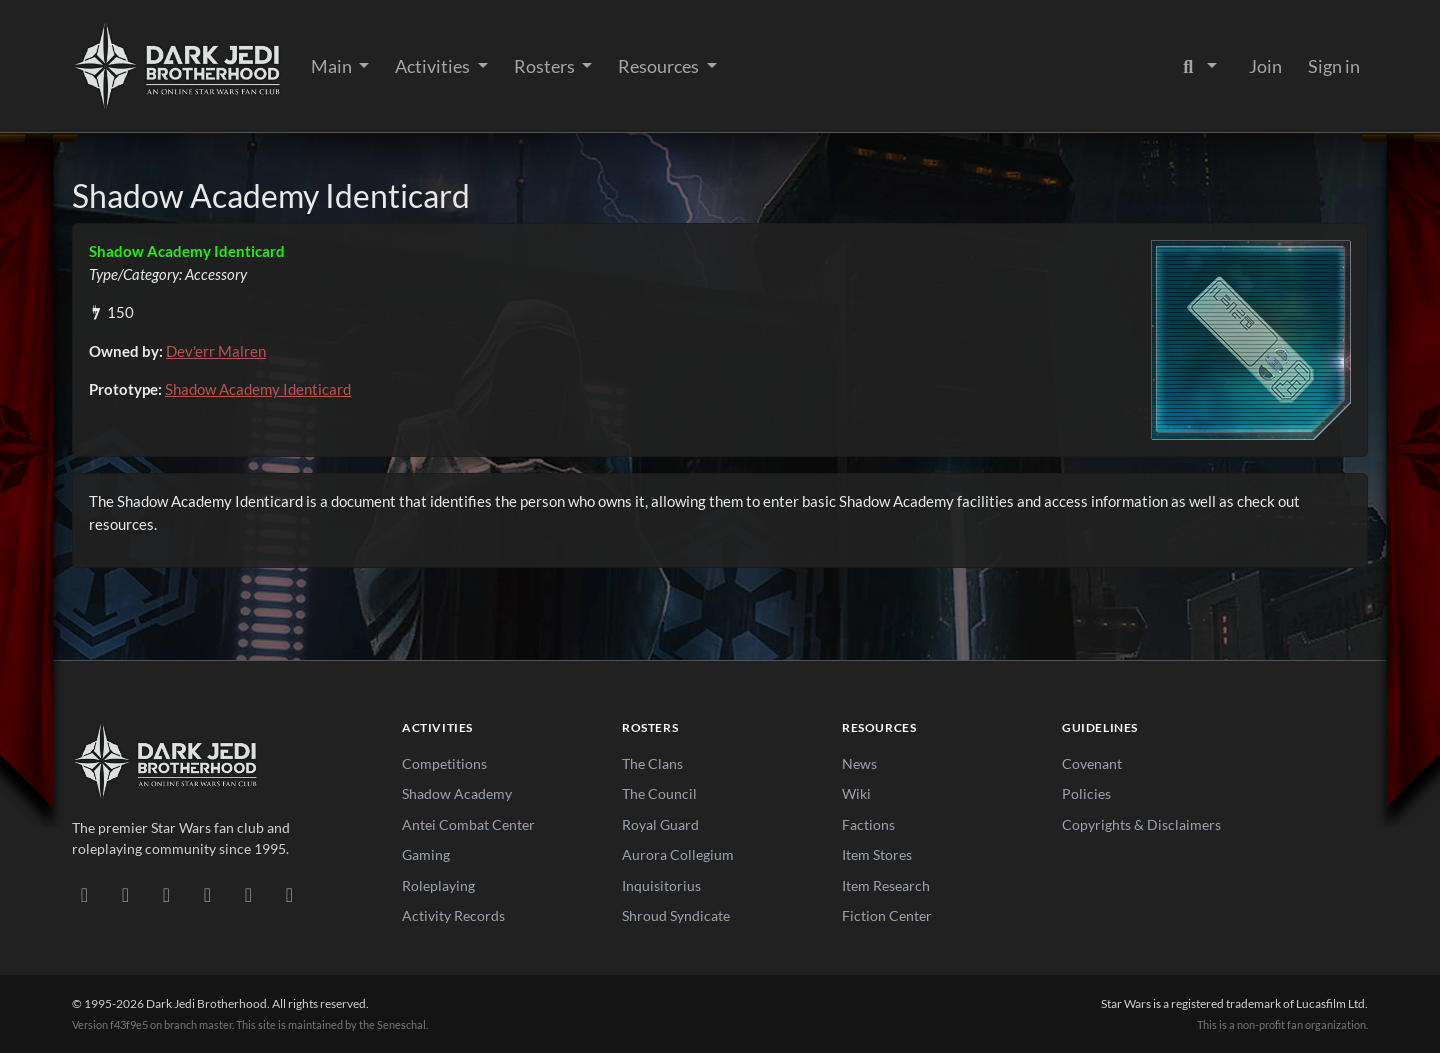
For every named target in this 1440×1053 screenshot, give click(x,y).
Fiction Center (887, 915)
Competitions (444, 763)
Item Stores (877, 854)
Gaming (426, 854)
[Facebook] (166, 894)
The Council (659, 793)
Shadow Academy (457, 793)
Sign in (1334, 66)
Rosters (546, 66)
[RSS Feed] (289, 894)
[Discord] (84, 894)
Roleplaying (438, 885)
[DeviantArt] (125, 894)
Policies (1086, 793)
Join (1265, 66)
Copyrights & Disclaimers (1141, 824)
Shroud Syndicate (676, 915)
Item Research (886, 885)
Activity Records (453, 915)
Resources (660, 66)
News (859, 763)
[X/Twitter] (248, 894)
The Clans (652, 763)
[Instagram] (207, 894)
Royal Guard (660, 824)
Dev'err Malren (216, 351)
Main (333, 66)
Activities (434, 66)
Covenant (1092, 763)
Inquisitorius (661, 885)
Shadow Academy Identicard (258, 389)
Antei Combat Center (468, 824)
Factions (868, 824)
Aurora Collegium (678, 854)
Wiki (856, 793)
